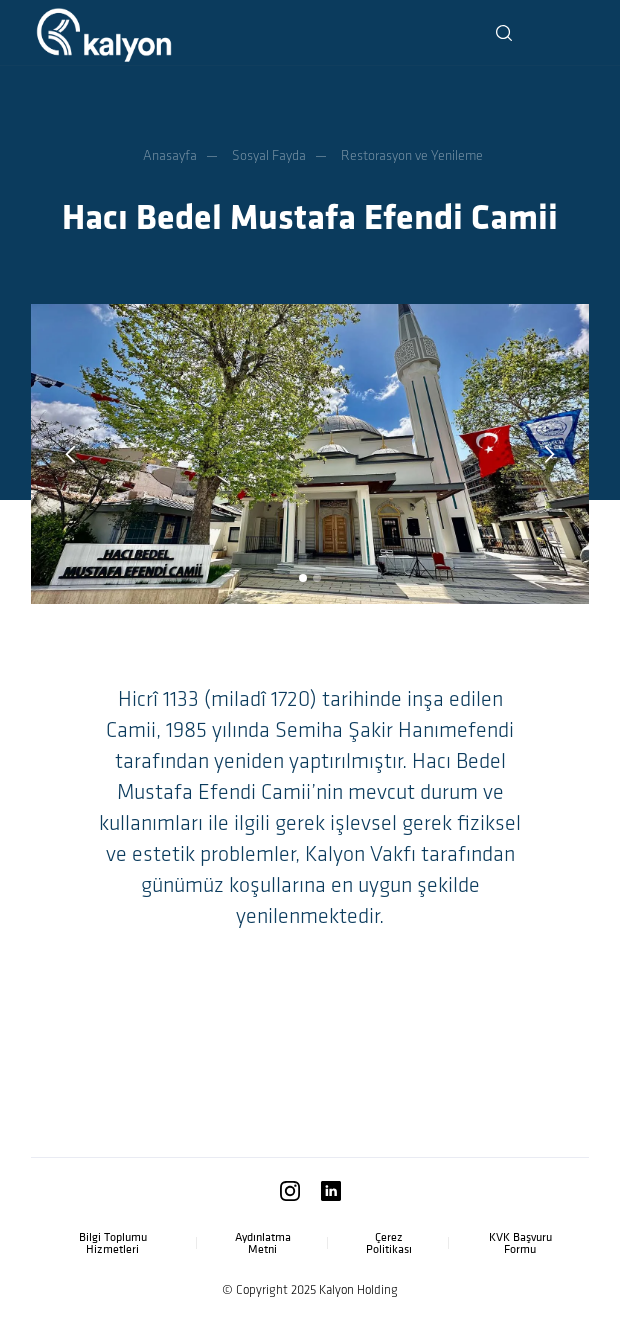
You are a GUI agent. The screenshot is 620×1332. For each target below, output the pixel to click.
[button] (571, 35)
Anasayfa (170, 155)
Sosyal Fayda (269, 155)
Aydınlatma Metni (263, 1243)
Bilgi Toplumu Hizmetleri (113, 1243)
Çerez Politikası (389, 1243)
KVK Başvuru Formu (520, 1243)
